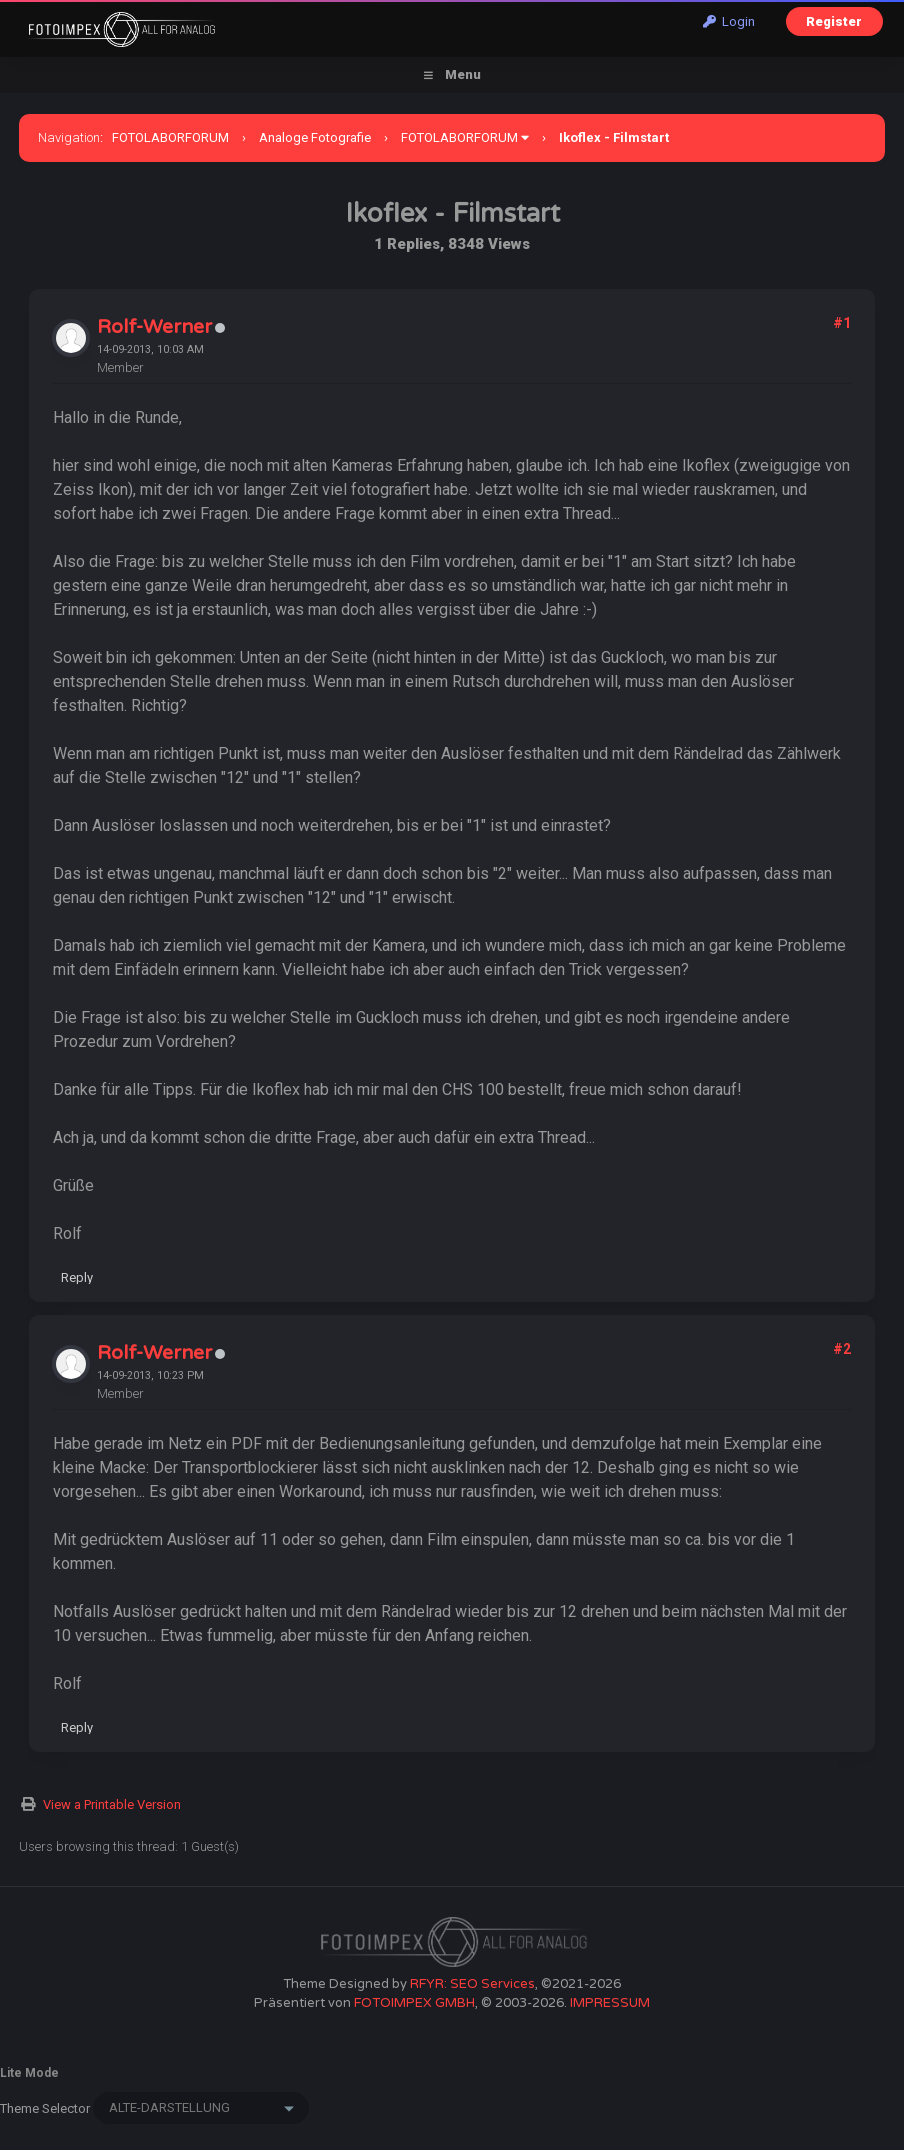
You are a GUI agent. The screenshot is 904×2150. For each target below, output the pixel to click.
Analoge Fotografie (315, 137)
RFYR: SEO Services (472, 1984)
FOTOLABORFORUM (170, 137)
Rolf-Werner (154, 327)
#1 (842, 323)
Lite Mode (29, 2073)
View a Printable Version (112, 1804)
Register (834, 21)
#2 (842, 1349)
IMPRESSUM (610, 2003)
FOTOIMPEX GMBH (414, 2003)
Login (729, 21)
